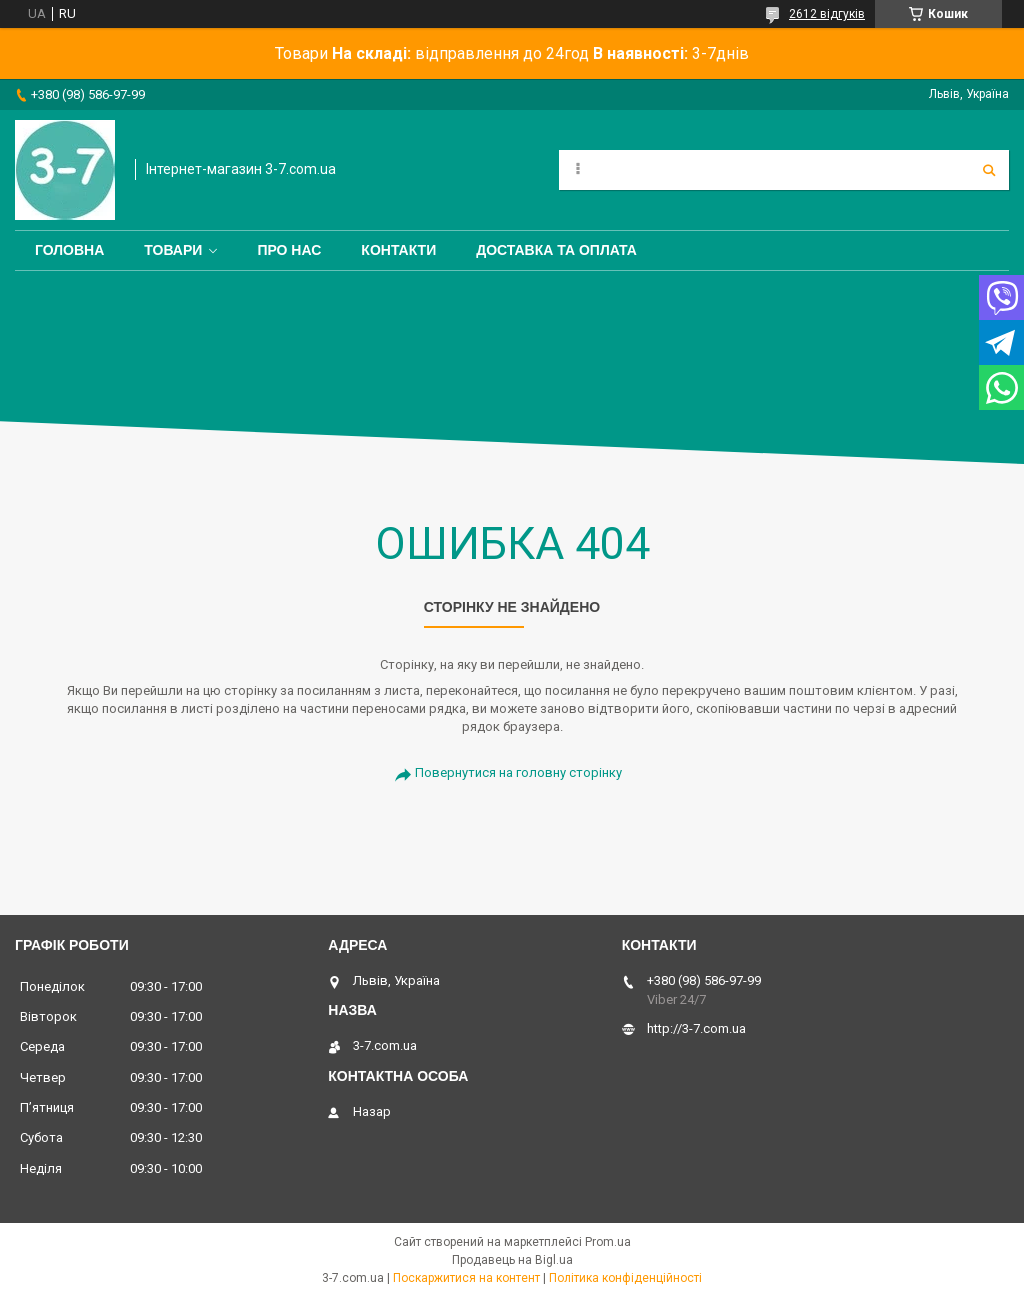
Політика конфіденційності (625, 1278)
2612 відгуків (827, 14)
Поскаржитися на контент (466, 1278)
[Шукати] (989, 170)
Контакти (398, 250)
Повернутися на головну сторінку (518, 772)
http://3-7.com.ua (696, 1028)
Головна (69, 250)
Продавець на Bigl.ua (512, 1260)
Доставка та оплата (556, 250)
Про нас (289, 250)
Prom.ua (608, 1242)
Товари (173, 250)
